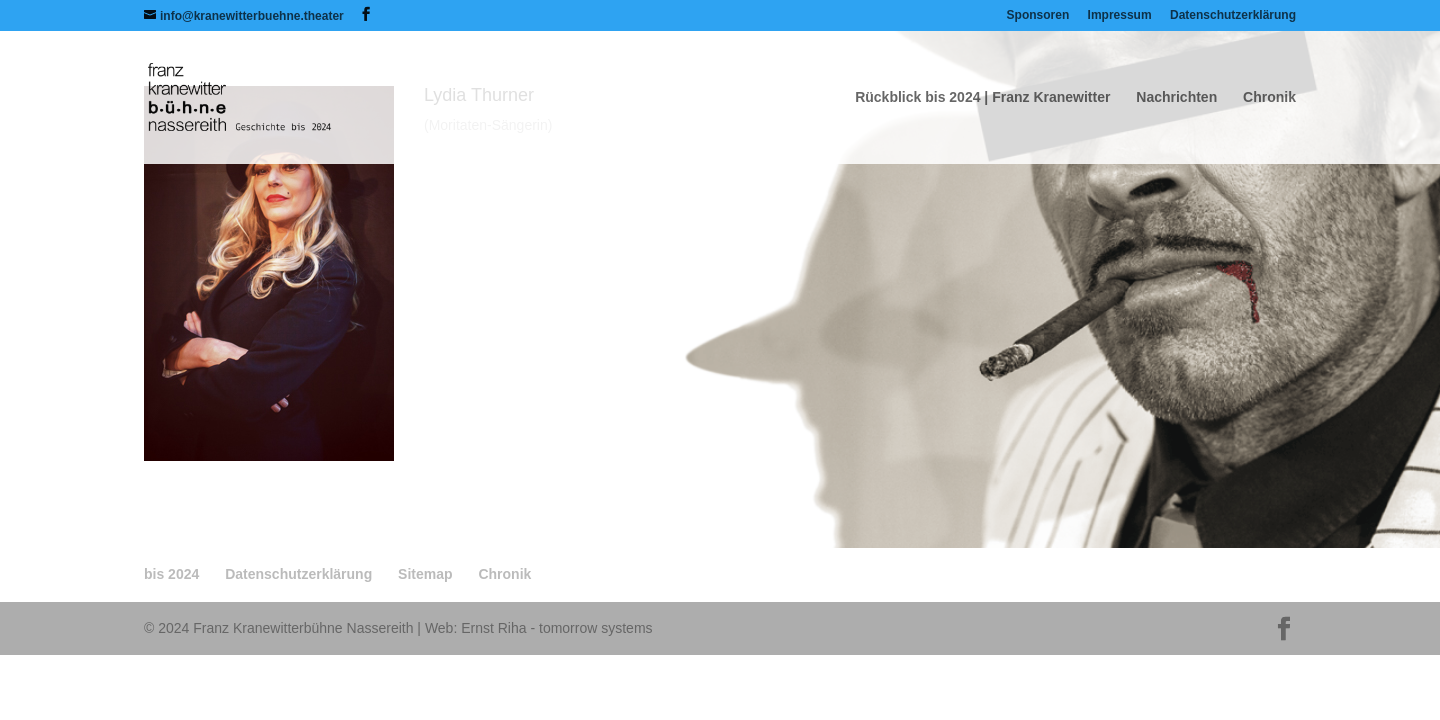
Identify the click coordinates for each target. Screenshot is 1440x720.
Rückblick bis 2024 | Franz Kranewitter (982, 97)
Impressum (1120, 15)
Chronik (1269, 97)
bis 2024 (171, 574)
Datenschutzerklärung (1233, 15)
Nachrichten (1176, 97)
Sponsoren (1038, 15)
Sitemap (425, 574)
